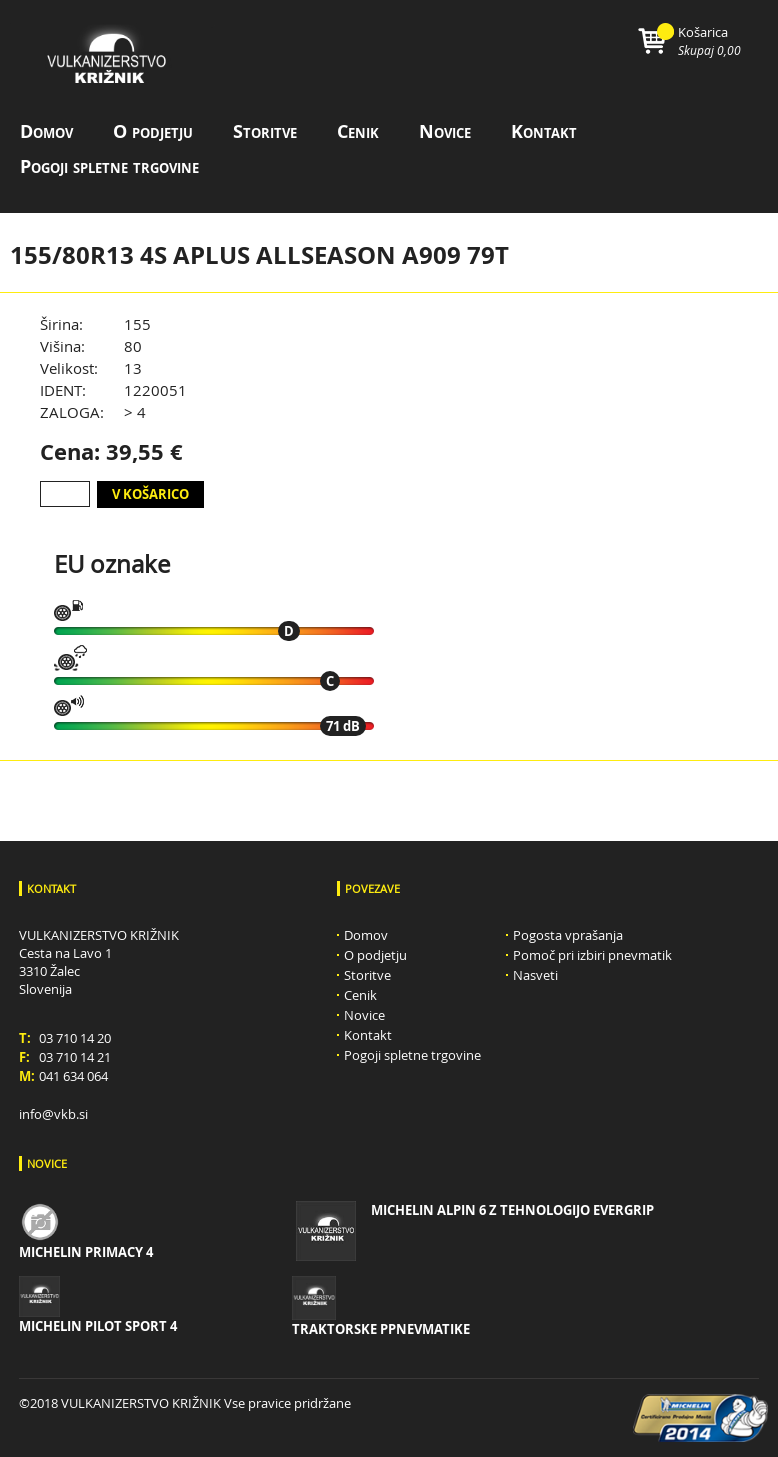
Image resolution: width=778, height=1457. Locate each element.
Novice (445, 131)
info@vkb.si (53, 1114)
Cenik (358, 131)
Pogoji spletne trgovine (109, 166)
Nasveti (535, 975)
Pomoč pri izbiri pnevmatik (592, 955)
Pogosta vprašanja (568, 935)
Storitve (265, 131)
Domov (46, 131)
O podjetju (153, 131)
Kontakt (544, 131)
